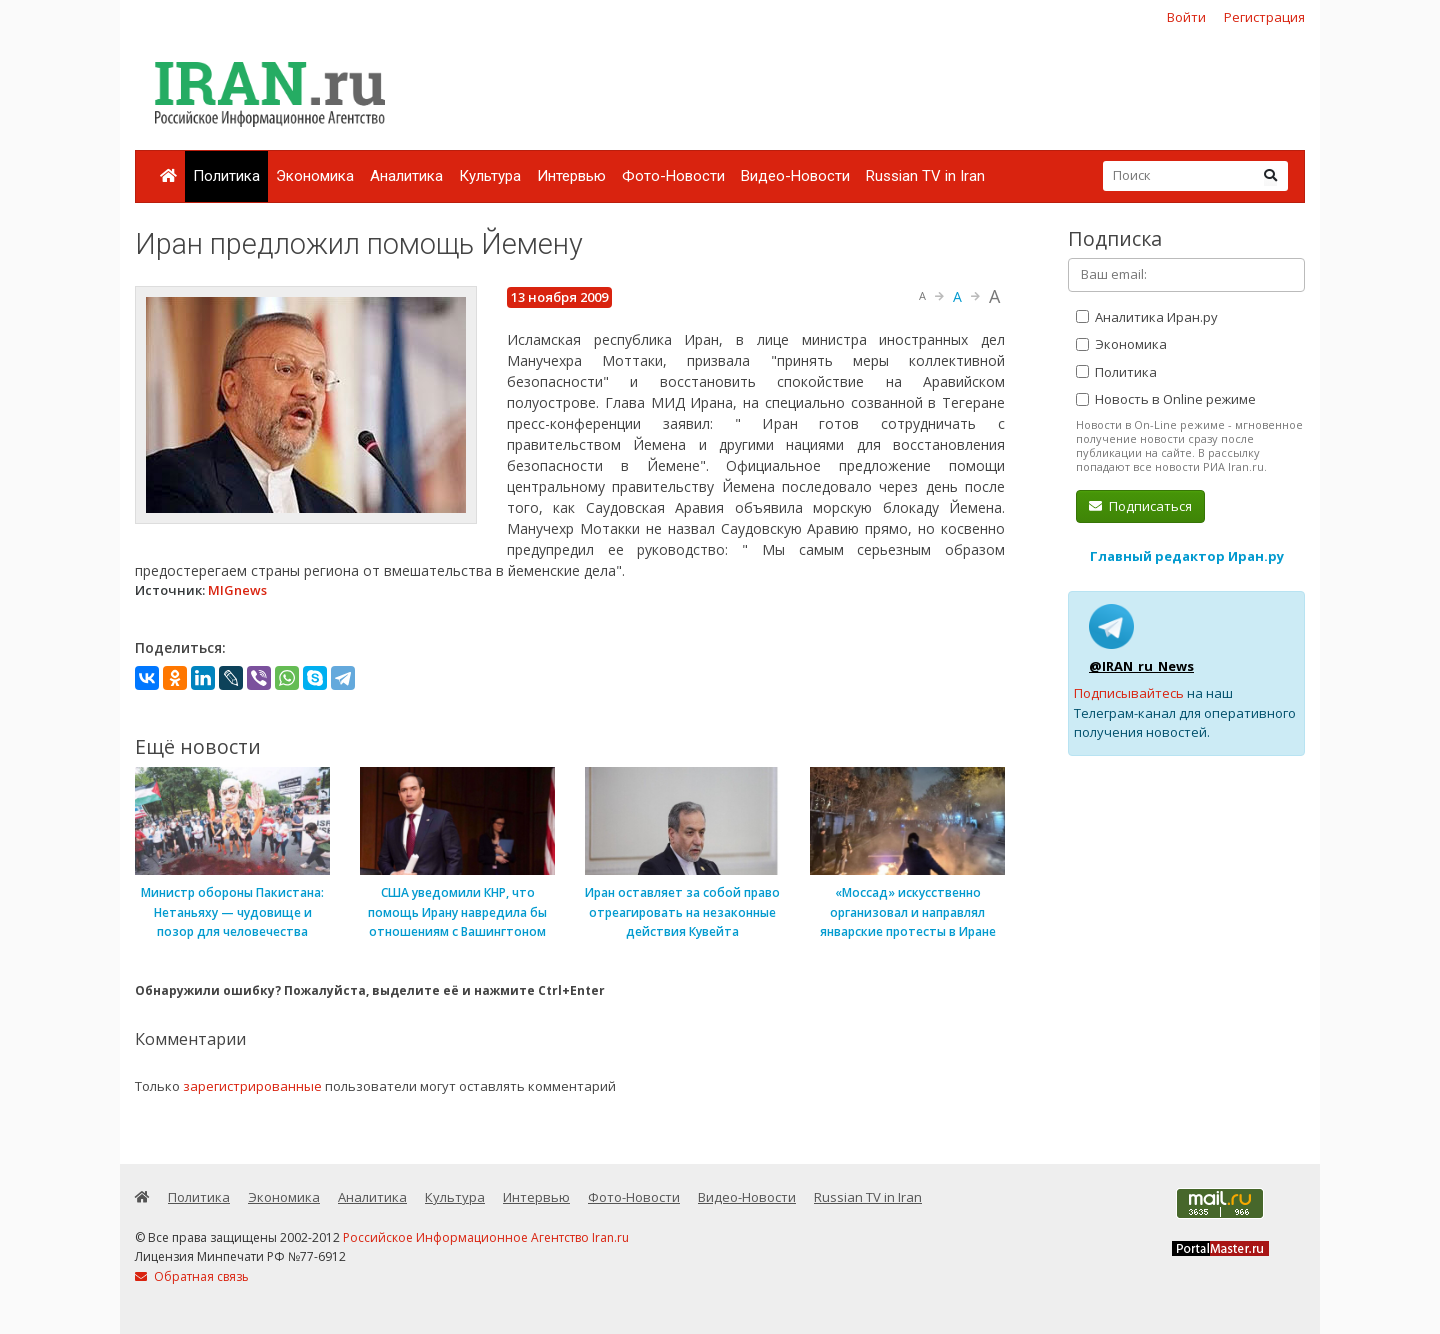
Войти (1186, 17)
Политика (226, 176)
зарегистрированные (252, 1086)
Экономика (315, 176)
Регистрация (1264, 17)
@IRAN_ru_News (1141, 666)
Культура (490, 176)
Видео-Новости (795, 176)
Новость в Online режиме (1166, 399)
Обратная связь (192, 1276)
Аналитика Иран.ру (1147, 317)
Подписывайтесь (1129, 693)
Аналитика (406, 176)
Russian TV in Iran (925, 176)
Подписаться (1140, 506)
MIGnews (237, 590)
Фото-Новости (673, 176)
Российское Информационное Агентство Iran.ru (486, 1237)
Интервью (571, 176)
